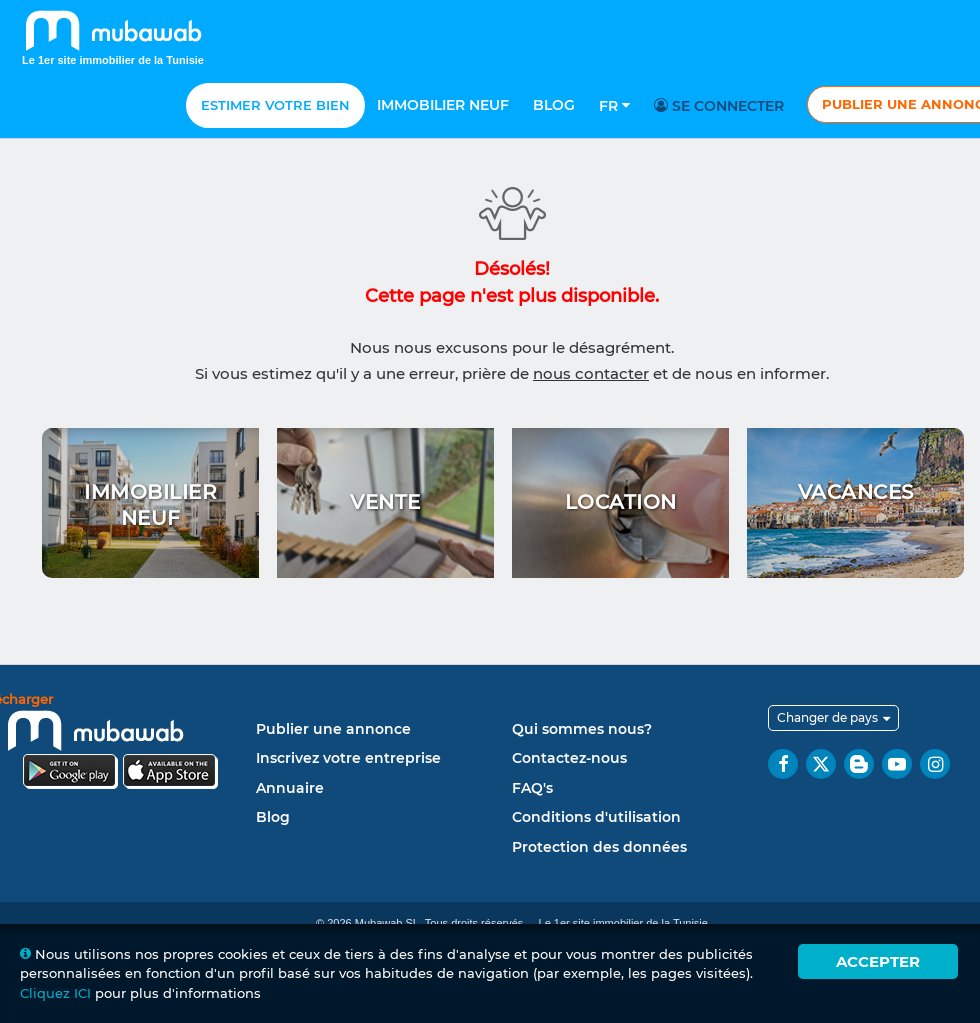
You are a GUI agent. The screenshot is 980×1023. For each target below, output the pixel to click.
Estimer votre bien (275, 105)
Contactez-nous (569, 758)
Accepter (878, 961)
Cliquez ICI (55, 993)
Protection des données (599, 847)
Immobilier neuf (443, 105)
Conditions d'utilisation (596, 817)
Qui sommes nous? (582, 729)
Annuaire (290, 788)
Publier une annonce (333, 729)
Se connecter (722, 106)
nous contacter (591, 373)
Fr (614, 106)
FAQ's (532, 788)
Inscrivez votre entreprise (348, 758)
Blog (554, 105)
